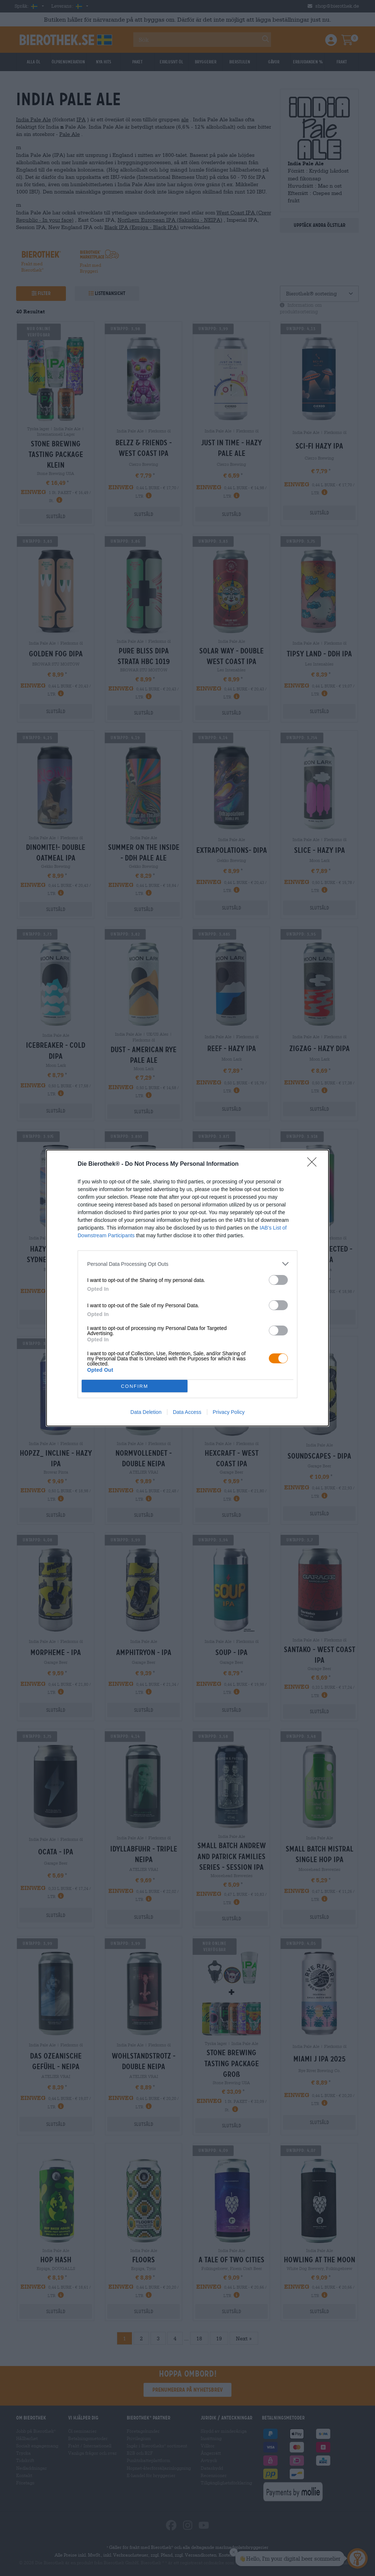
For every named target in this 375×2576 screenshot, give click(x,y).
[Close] (314, 1164)
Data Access (187, 1412)
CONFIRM (134, 1386)
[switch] (278, 1280)
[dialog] (187, 1288)
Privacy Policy (229, 1412)
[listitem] (187, 1264)
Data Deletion (145, 1412)
